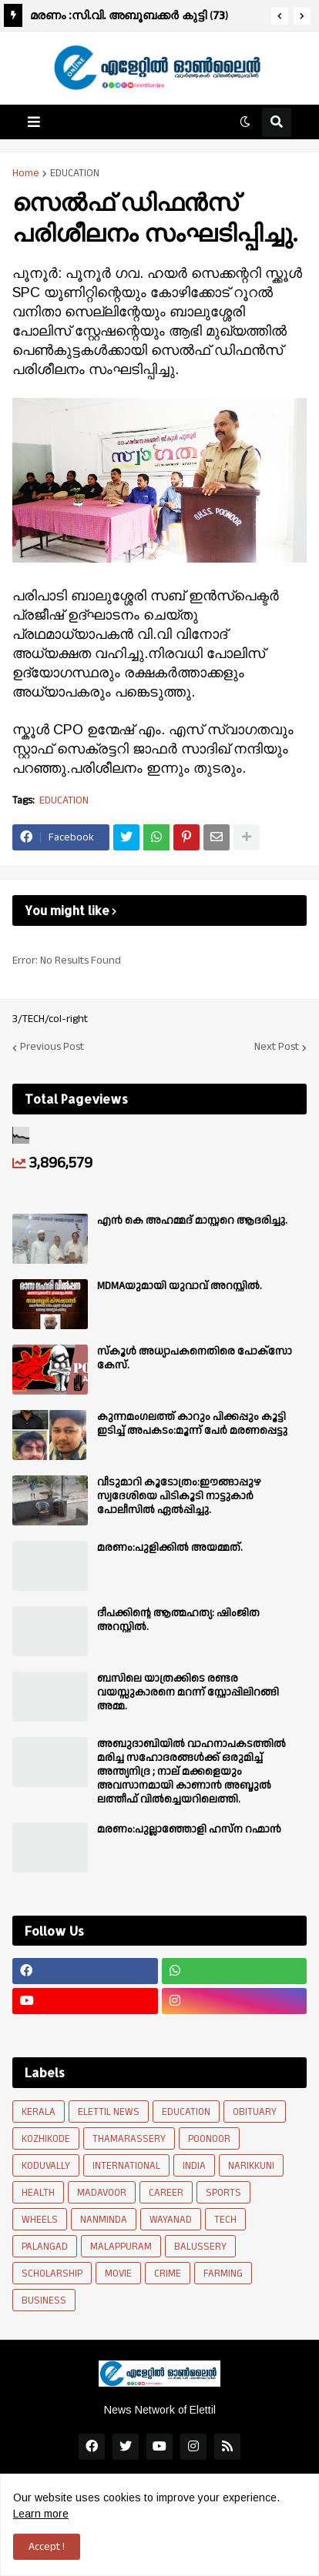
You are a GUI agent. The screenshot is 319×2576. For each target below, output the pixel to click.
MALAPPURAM (121, 2247)
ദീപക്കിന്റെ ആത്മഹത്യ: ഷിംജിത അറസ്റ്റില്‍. (178, 1620)
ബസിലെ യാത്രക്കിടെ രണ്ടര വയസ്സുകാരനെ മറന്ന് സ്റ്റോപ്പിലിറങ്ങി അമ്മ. (188, 1693)
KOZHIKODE (46, 2139)
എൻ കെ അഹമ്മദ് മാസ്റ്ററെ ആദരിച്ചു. (192, 1221)
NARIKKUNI (251, 2166)
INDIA (194, 2166)
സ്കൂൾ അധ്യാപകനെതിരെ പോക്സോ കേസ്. (194, 1358)
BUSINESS (44, 2300)
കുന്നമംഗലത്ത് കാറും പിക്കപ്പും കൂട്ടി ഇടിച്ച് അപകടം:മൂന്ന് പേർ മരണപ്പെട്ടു (192, 1424)
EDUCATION (74, 173)
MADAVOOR (101, 2193)
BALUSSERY (200, 2247)
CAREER (166, 2193)
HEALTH (38, 2193)
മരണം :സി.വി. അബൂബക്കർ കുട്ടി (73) (129, 15)
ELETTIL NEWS (108, 2112)
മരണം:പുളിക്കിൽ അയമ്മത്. (170, 1548)
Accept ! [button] (47, 2546)
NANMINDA (103, 2220)
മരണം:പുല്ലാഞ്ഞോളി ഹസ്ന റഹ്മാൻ (189, 1829)
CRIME (167, 2273)
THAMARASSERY (129, 2139)
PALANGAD (45, 2247)
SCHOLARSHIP (52, 2273)
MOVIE (118, 2273)
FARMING (223, 2273)
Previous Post (52, 1047)
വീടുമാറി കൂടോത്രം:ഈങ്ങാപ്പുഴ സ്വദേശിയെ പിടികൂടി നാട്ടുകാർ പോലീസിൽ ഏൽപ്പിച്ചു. (179, 1496)
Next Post (276, 1047)
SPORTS (223, 2193)
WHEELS (40, 2220)
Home (25, 173)
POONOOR (209, 2139)
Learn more (41, 2514)
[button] (279, 16)
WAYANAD (170, 2220)
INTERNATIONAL (126, 2166)
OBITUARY (255, 2112)
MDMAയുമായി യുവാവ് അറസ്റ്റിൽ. (179, 1286)
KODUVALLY (46, 2166)
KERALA (38, 2112)
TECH (225, 2220)
